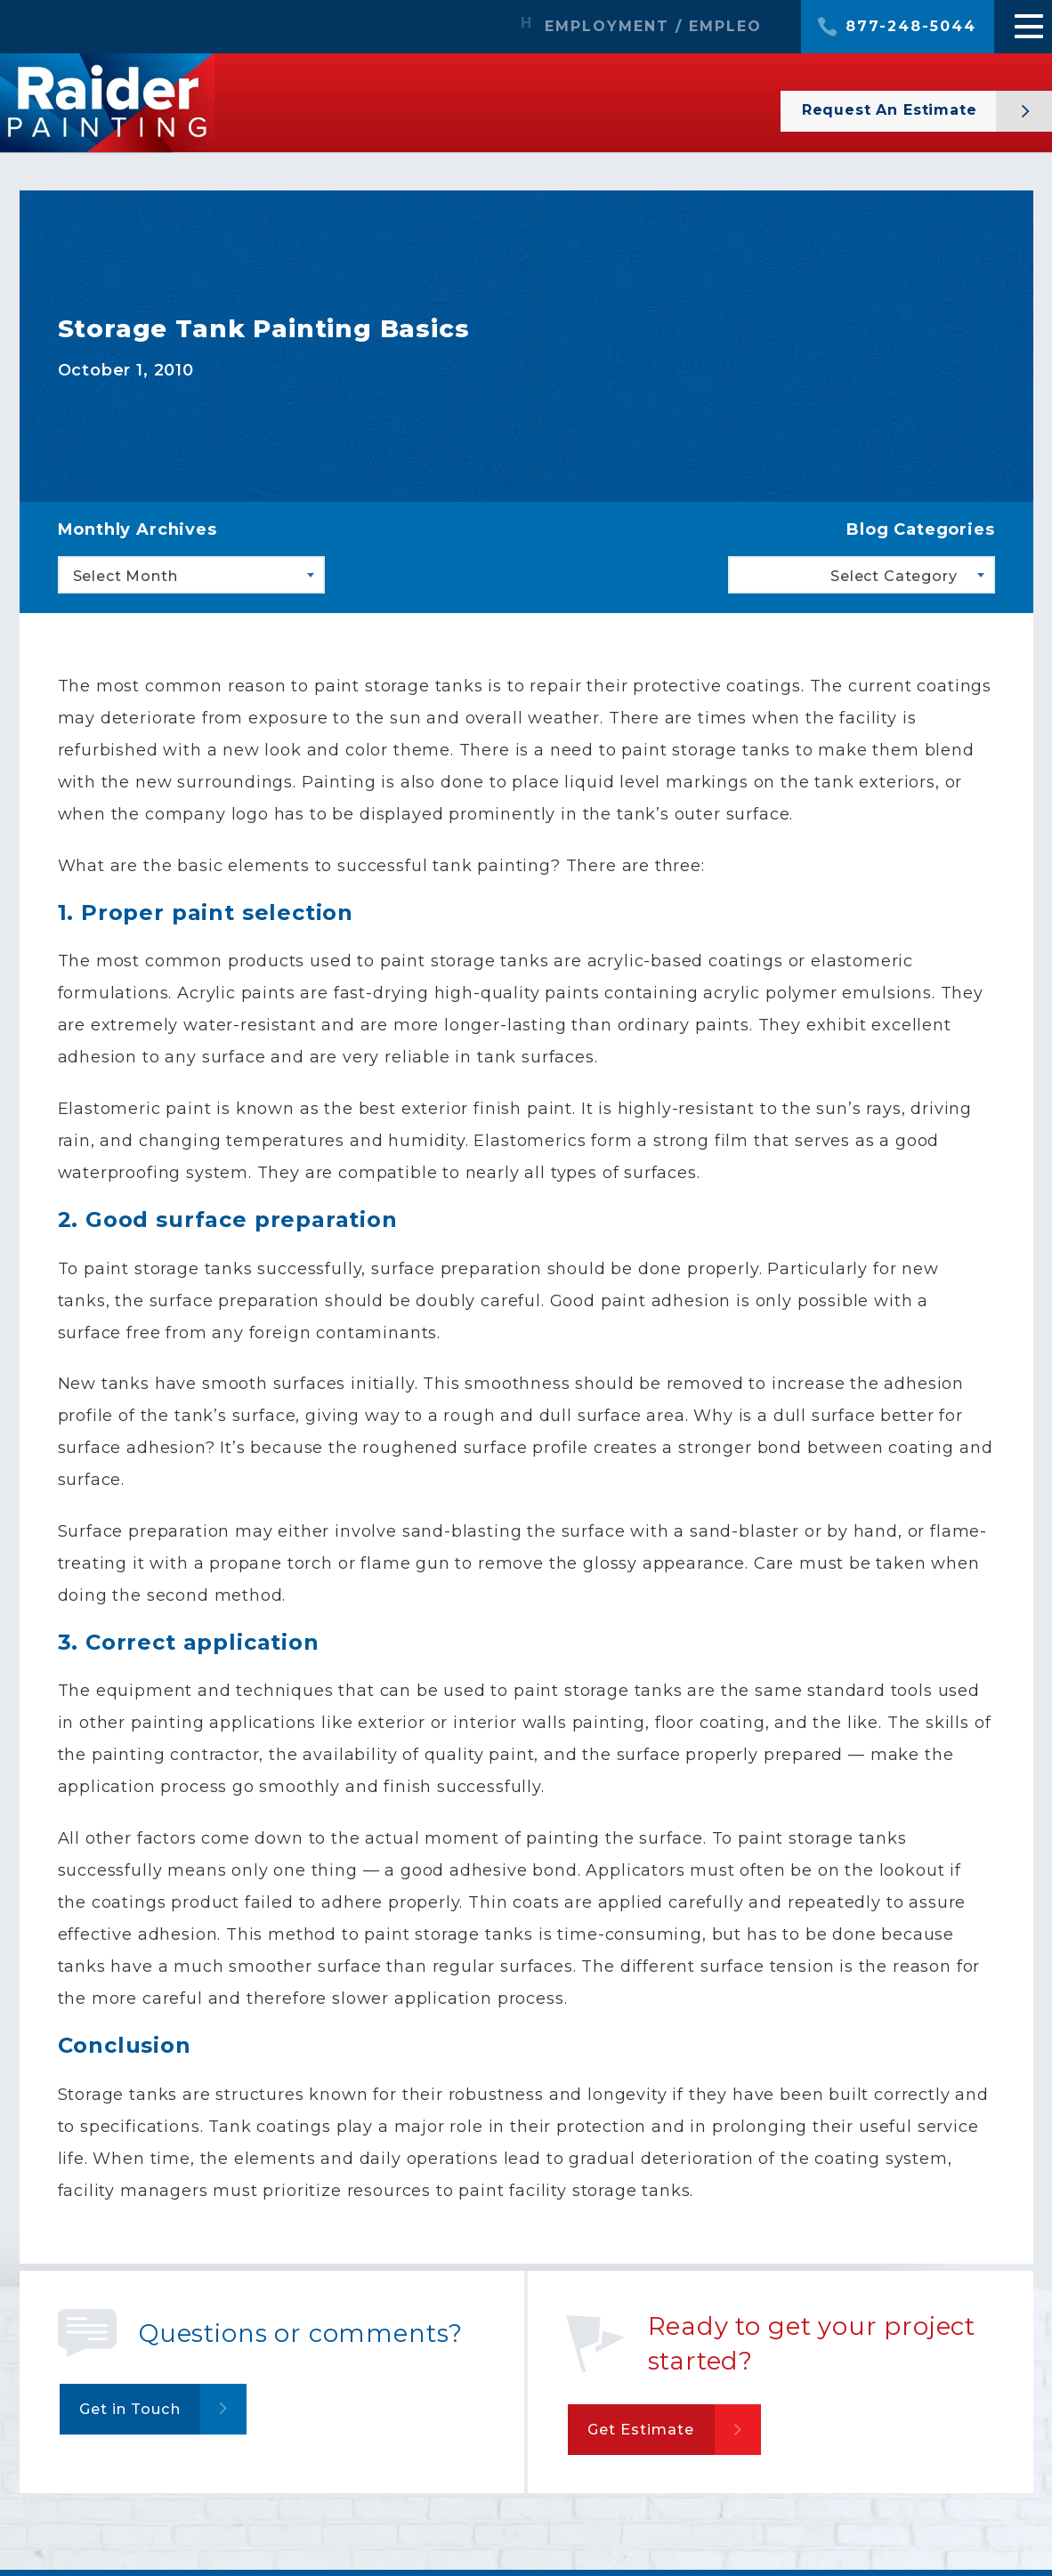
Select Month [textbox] (125, 576)
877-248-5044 (911, 27)
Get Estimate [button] (646, 2433)
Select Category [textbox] (893, 576)
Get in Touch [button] (137, 2412)
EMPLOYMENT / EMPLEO (653, 27)
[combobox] (191, 575)
